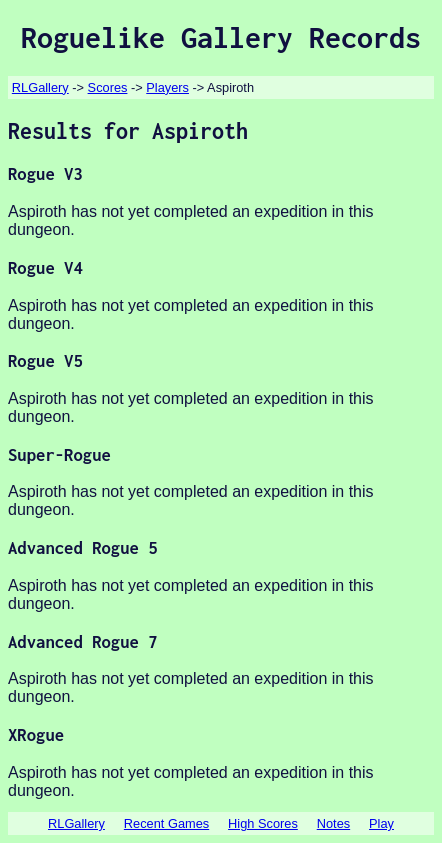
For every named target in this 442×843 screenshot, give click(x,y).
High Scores (263, 823)
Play (381, 823)
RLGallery (40, 87)
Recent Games (166, 823)
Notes (333, 823)
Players (167, 87)
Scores (108, 87)
